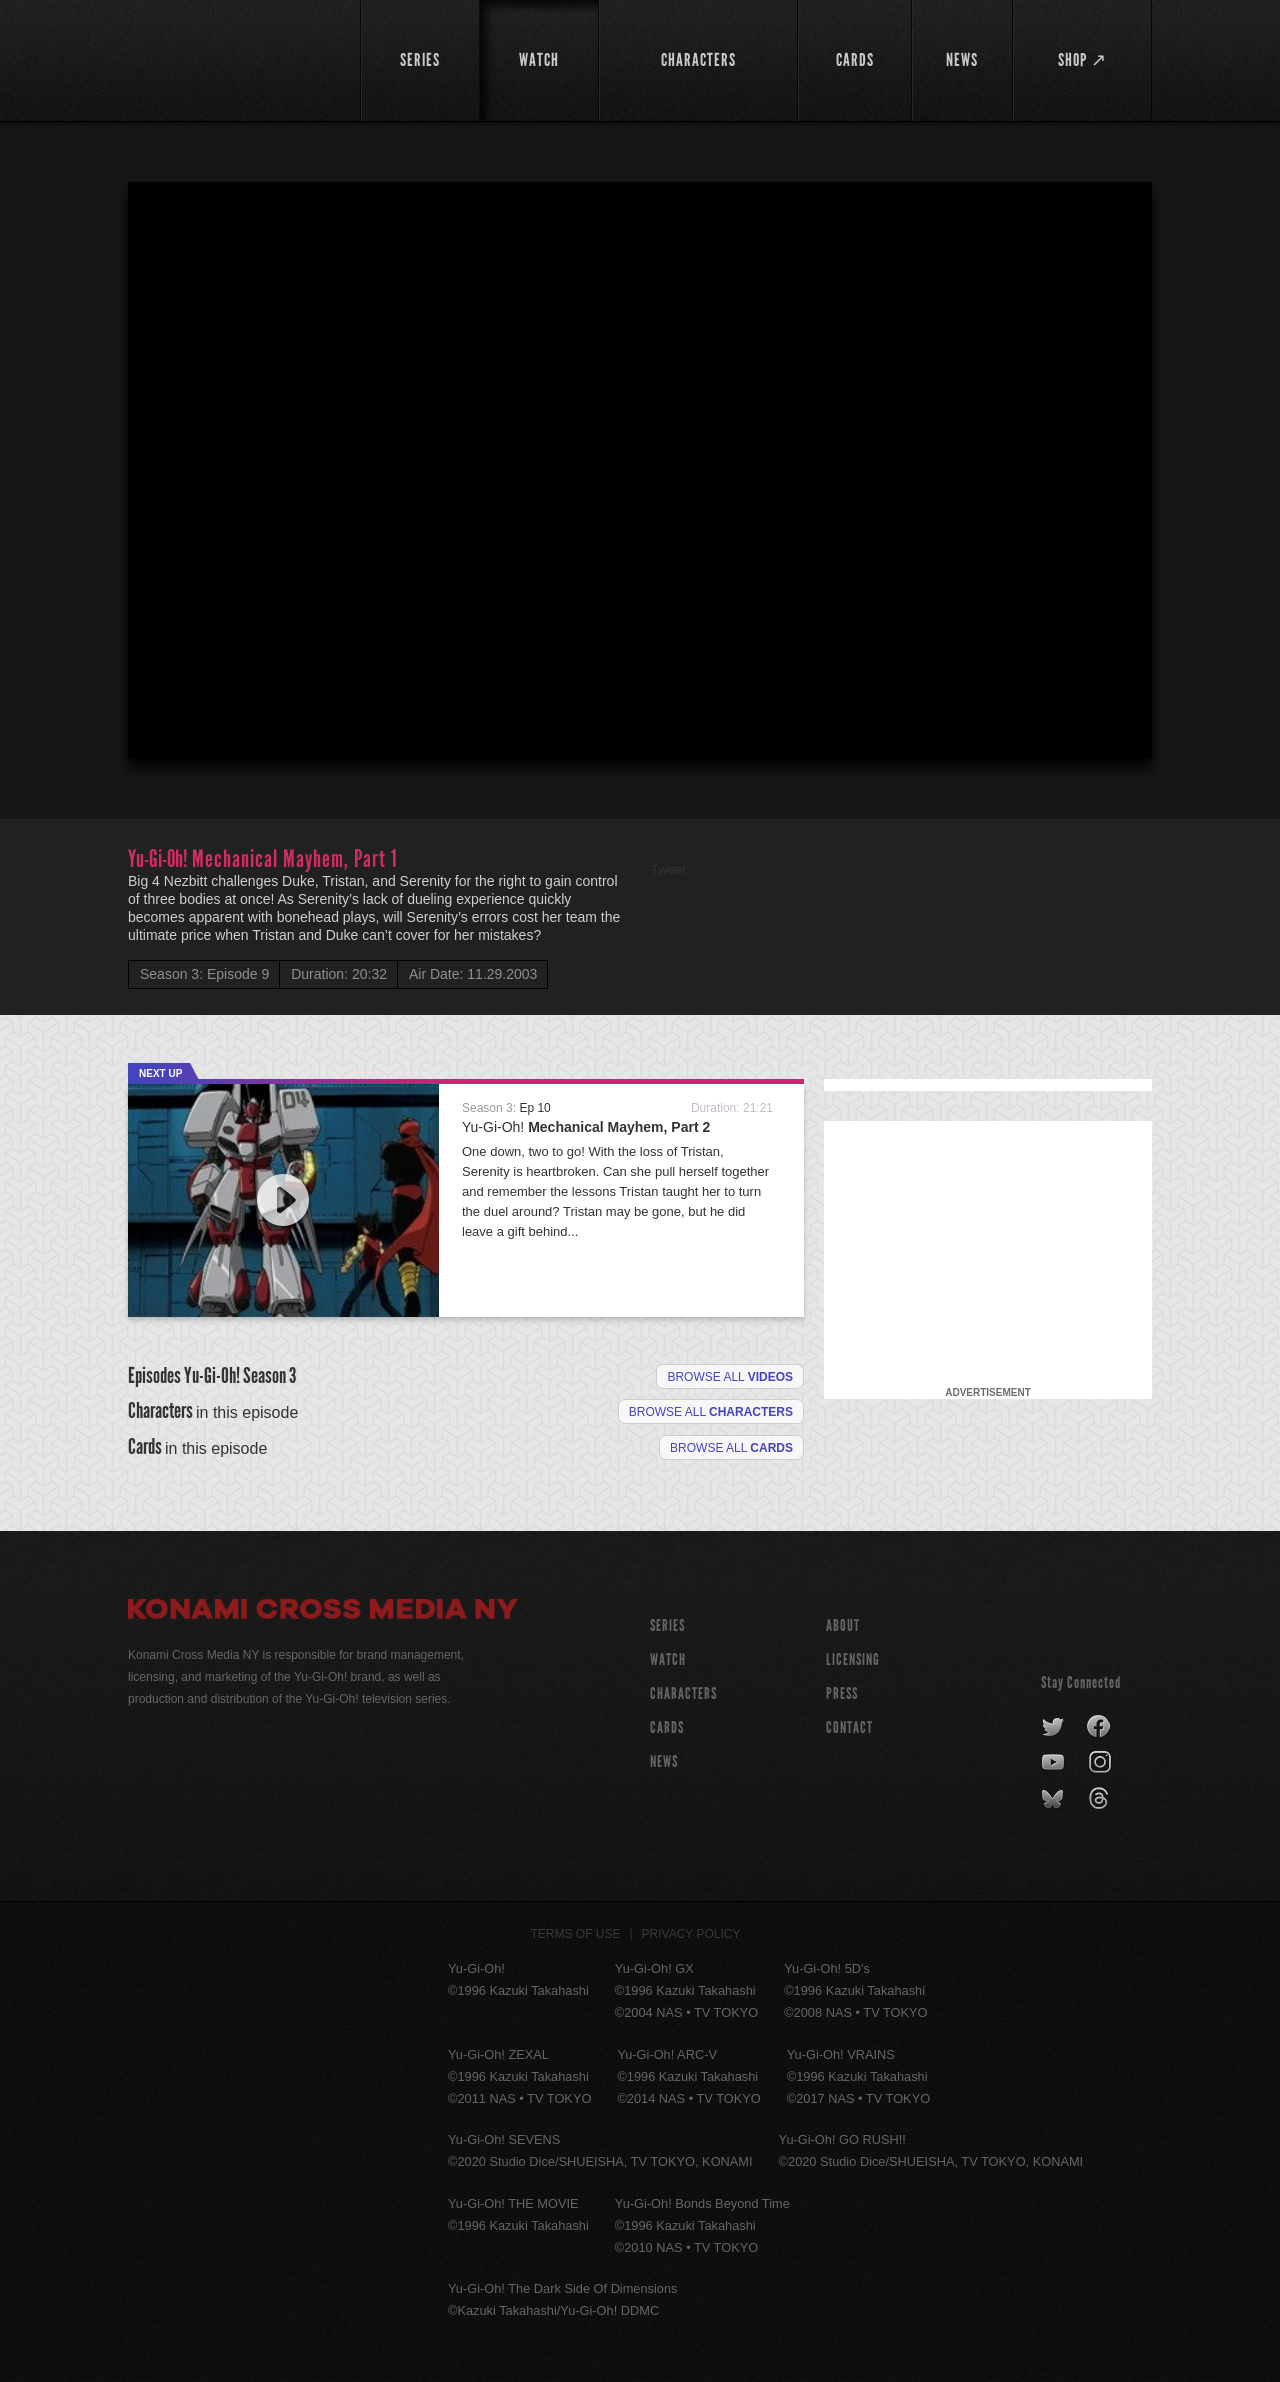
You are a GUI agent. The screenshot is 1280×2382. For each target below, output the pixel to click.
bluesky (1054, 1799)
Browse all (730, 1377)
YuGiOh (232, 57)
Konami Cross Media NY (323, 1612)
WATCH (668, 1659)
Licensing (853, 1659)
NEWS (664, 1761)
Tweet (668, 869)
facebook (1099, 1727)
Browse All (731, 1448)
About (843, 1625)
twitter (1053, 1727)
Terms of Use (576, 1934)
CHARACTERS (683, 1693)
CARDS (667, 1727)
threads (1101, 1799)
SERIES (667, 1625)
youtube (1054, 1763)
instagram (1101, 1763)
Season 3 (269, 1375)
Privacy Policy (691, 1934)
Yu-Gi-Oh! (586, 1127)
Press (842, 1693)
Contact (849, 1727)
